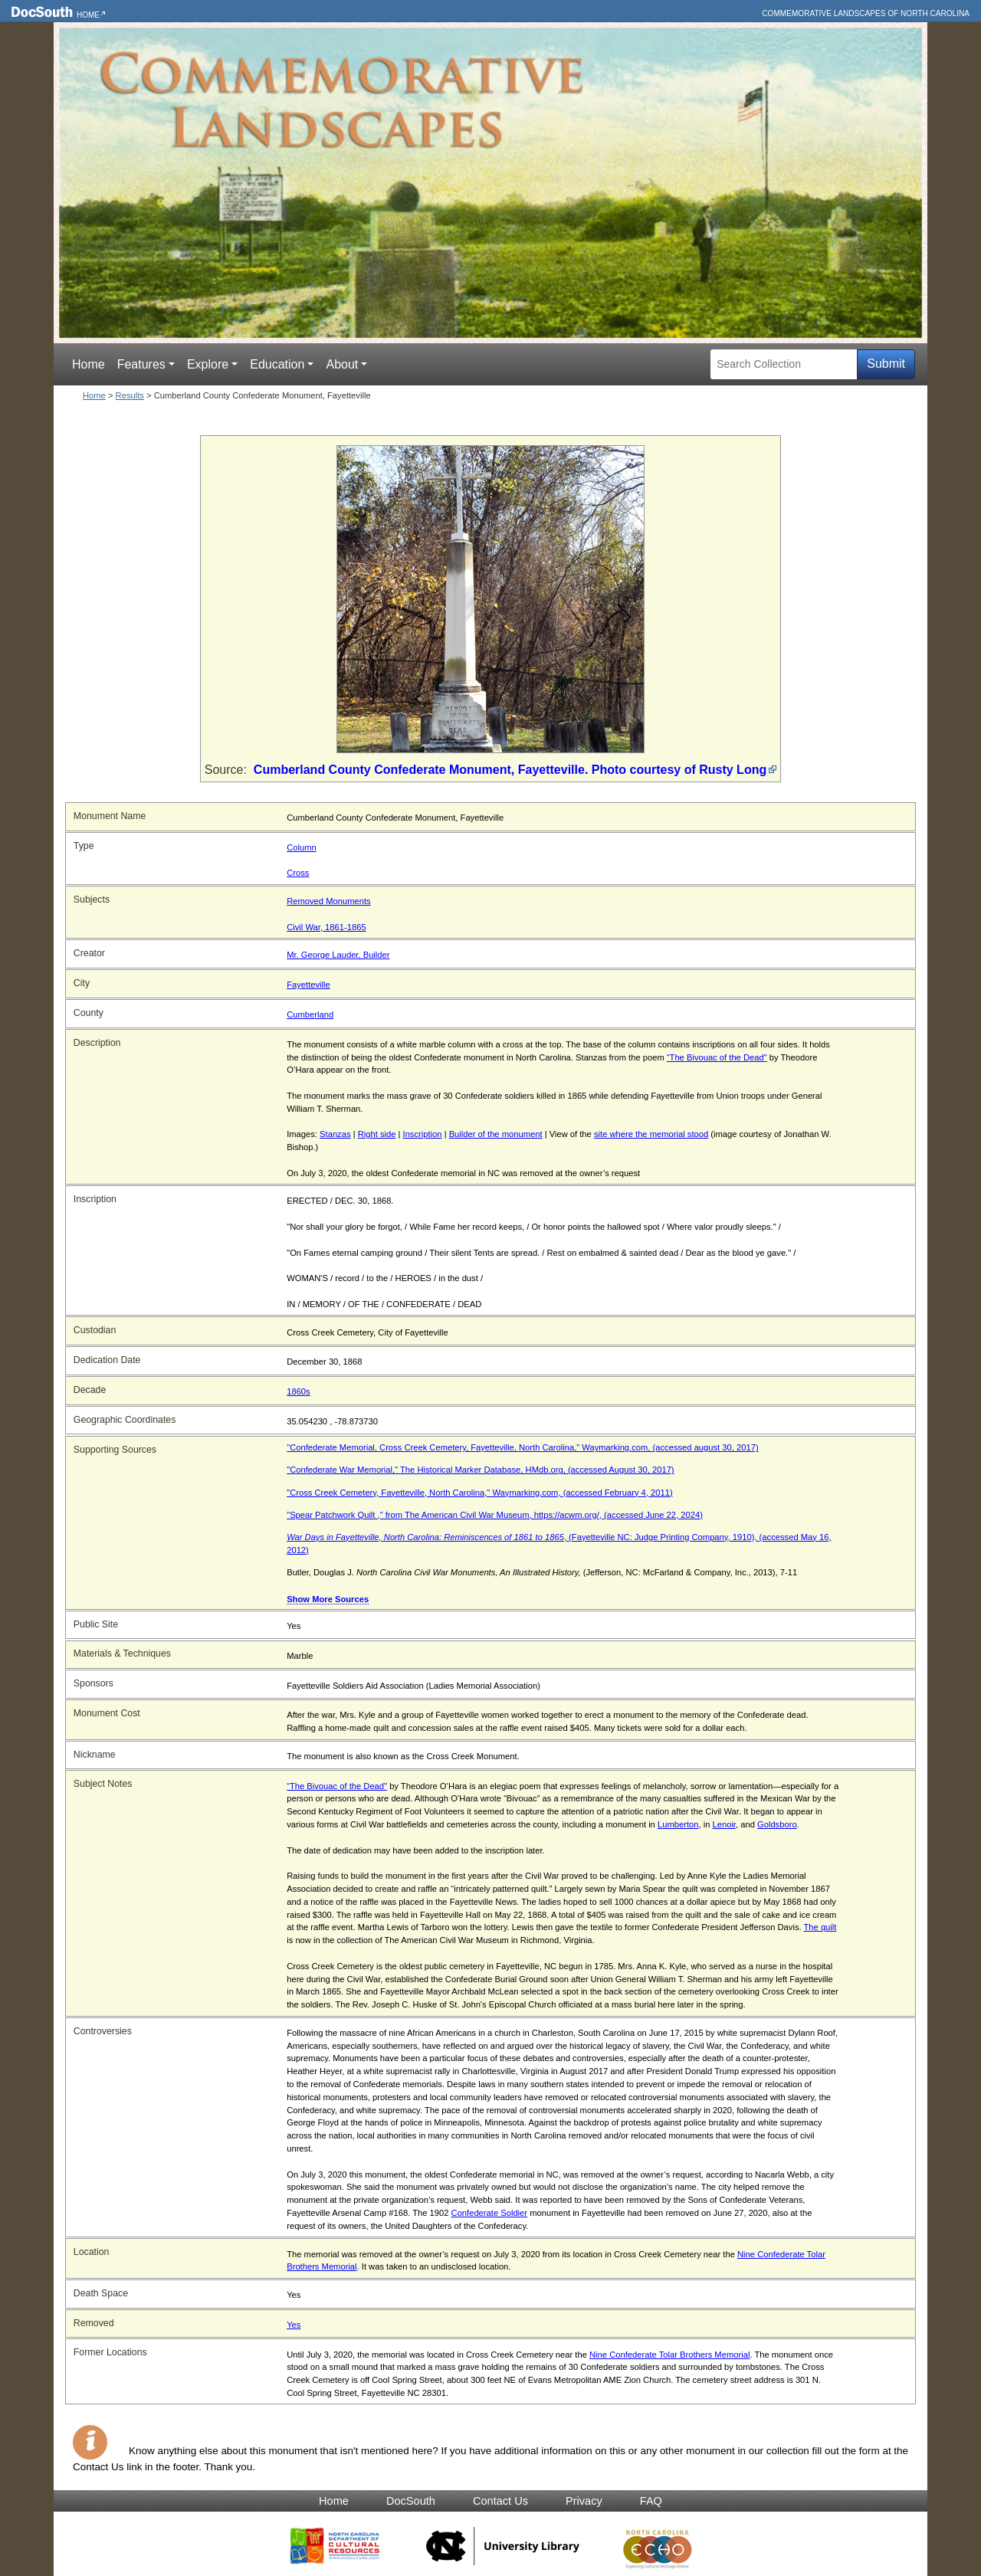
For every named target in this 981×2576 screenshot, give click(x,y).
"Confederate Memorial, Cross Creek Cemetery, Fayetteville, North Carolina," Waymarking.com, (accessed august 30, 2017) (522, 1447)
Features (141, 364)
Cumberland (310, 1014)
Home (88, 15)
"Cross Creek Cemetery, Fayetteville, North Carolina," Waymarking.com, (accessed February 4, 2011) (479, 1492)
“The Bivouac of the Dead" (717, 1057)
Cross (298, 872)
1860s (298, 1391)
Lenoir (724, 1824)
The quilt (820, 1927)
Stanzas (335, 1134)
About (342, 364)
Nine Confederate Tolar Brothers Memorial (669, 2354)
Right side (377, 1134)
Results (130, 395)
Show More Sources (328, 1599)
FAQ (651, 2501)
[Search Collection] (783, 364)
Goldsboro (777, 1824)
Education (277, 364)
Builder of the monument (496, 1134)
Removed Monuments (328, 901)
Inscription (422, 1134)
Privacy (584, 2501)
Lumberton (678, 1824)
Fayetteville (308, 984)
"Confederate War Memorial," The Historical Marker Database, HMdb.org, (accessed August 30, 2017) (480, 1469)
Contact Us (500, 2501)
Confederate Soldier (489, 2212)
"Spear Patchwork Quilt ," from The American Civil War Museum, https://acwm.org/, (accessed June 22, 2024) (495, 1514)
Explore (207, 364)
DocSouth (410, 2501)
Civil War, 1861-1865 (326, 927)
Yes (293, 2324)
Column (302, 847)
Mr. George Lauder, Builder (338, 954)
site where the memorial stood (651, 1134)
